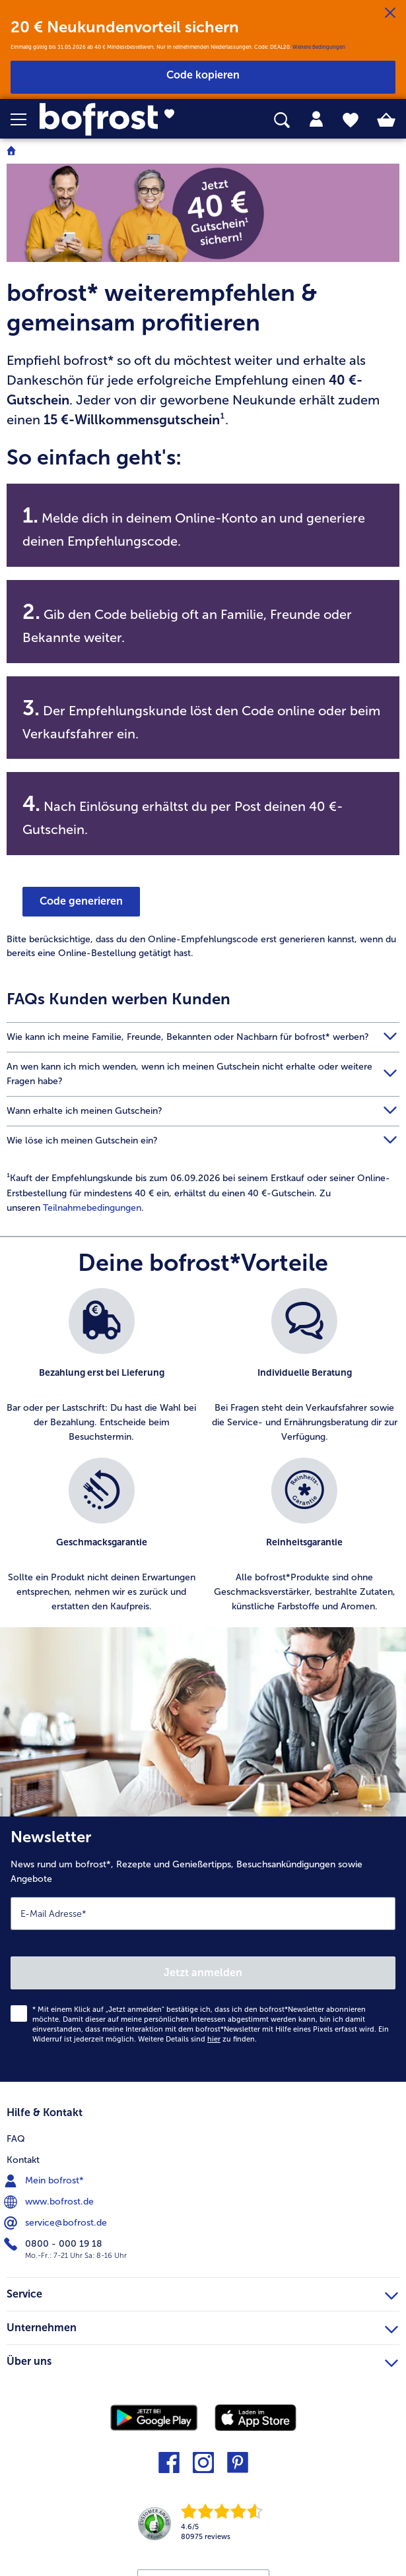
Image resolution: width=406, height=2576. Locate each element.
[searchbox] (282, 120)
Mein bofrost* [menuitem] (45, 2180)
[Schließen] (390, 13)
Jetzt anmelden (203, 1972)
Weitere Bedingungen (318, 47)
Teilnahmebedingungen (92, 1207)
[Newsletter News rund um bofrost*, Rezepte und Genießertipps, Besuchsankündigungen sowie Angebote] (203, 1949)
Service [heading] (202, 2292)
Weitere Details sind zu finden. (197, 2039)
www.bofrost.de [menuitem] (50, 2201)
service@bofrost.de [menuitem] (57, 2223)
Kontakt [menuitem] (23, 2160)
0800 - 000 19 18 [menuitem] (54, 2244)
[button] (25, 119)
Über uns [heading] (202, 2359)
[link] (113, 119)
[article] (203, 1193)
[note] (203, 354)
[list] (203, 1457)
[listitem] (101, 1366)
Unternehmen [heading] (202, 2325)
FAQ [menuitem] (16, 2138)
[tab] (316, 119)
